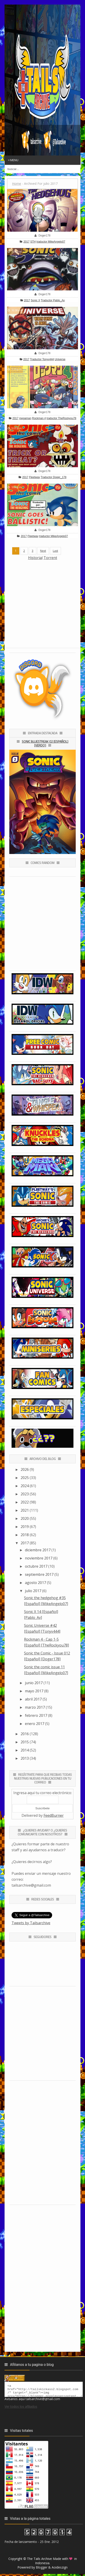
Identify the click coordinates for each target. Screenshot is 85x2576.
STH (33, 241)
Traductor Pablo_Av (53, 300)
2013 (25, 1758)
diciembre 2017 (38, 1549)
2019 (25, 1526)
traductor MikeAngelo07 (50, 241)
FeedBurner (54, 1815)
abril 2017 (33, 1699)
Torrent (50, 557)
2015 (25, 1741)
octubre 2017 (36, 1566)
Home (16, 183)
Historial (35, 557)
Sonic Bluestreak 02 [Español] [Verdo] (45, 743)
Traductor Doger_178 (53, 477)
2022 (25, 1502)
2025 (25, 1477)
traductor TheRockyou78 (61, 418)
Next (43, 551)
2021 (25, 1510)
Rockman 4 (39, 418)
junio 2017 (34, 1682)
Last (55, 551)
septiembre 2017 (39, 1574)
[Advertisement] (42, 603)
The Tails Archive (39, 2561)
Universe (60, 359)
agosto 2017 (35, 1582)
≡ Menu (13, 160)
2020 (25, 1518)
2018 (25, 1534)
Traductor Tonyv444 (42, 359)
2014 (25, 1750)
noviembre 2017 (38, 1558)
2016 (25, 1733)
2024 (25, 1485)
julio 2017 (33, 1590)
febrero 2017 (36, 1715)
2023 (25, 1493)
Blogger (41, 2569)
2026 (25, 1469)
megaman (25, 418)
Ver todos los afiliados (21, 2408)
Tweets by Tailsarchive (31, 1922)
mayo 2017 (34, 1690)
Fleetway (34, 477)
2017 (26, 241)
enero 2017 (34, 1723)
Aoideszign (60, 2569)
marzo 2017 (35, 1707)
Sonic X (35, 300)
